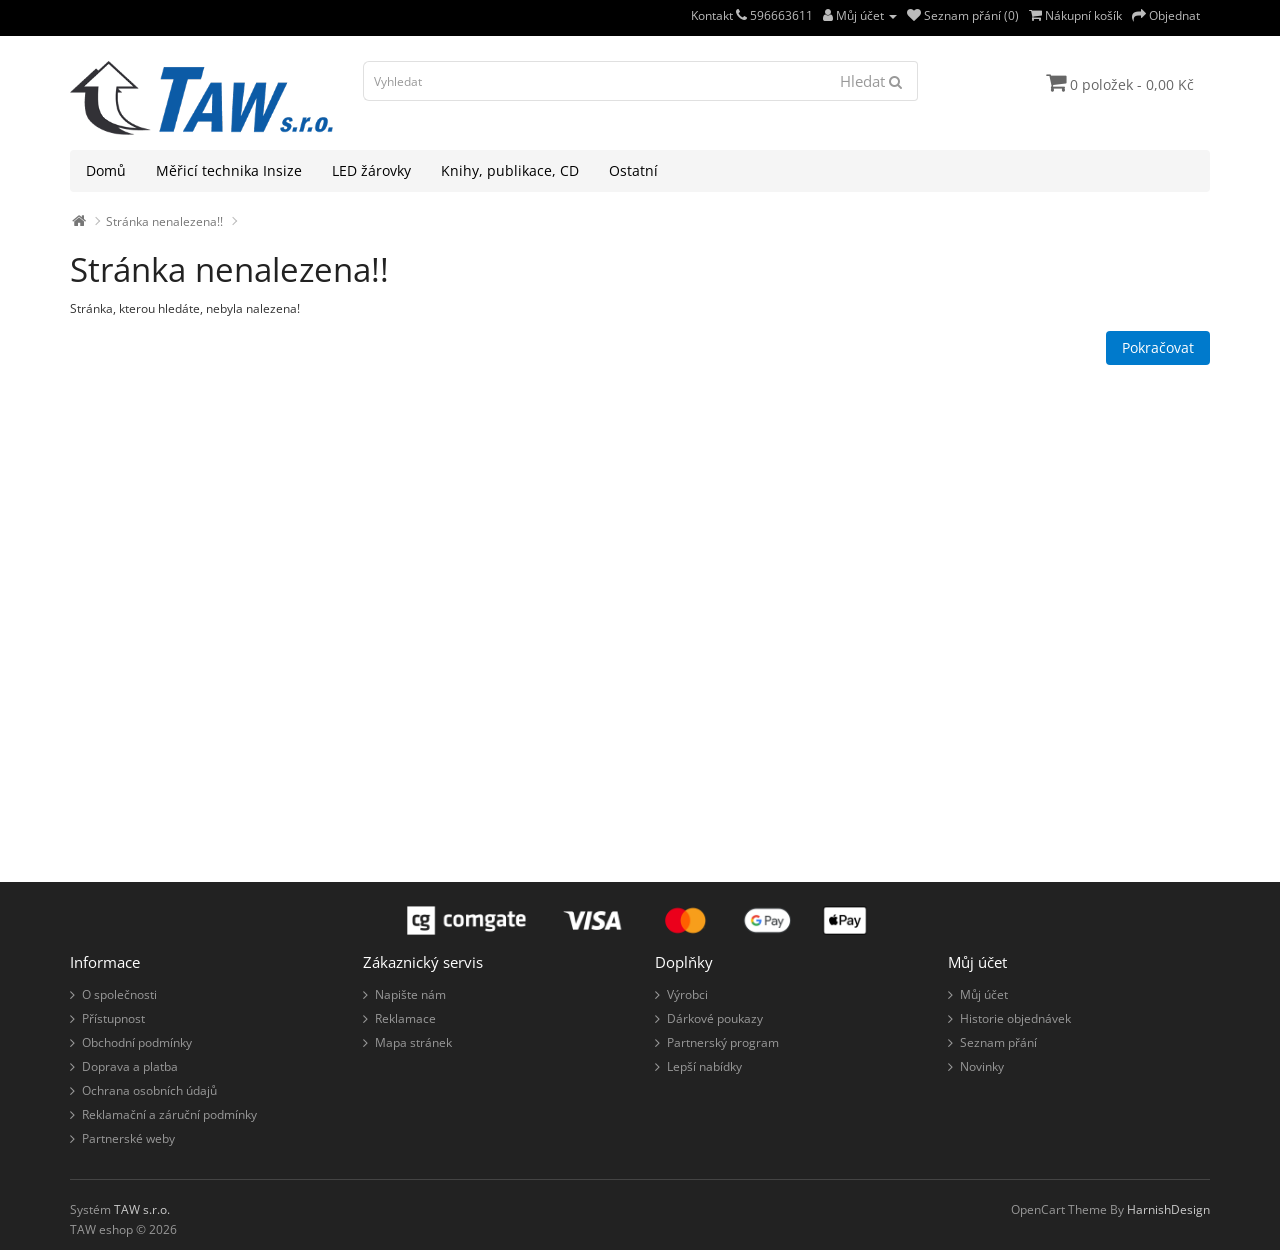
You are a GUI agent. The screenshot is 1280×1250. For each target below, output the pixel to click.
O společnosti (119, 994)
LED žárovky (371, 170)
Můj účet (984, 994)
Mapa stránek (413, 1042)
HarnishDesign (1168, 1209)
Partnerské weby (128, 1138)
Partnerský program (723, 1042)
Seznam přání (998, 1042)
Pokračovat (1158, 347)
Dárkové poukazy (715, 1018)
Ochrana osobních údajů (149, 1090)
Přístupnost (113, 1018)
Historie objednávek (1015, 1018)
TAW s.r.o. (142, 1209)
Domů (106, 170)
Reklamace (405, 1018)
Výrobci (687, 994)
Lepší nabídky (704, 1066)
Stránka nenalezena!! (164, 221)
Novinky (982, 1066)
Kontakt (719, 15)
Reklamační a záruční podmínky (169, 1114)
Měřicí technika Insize (229, 170)
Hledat (871, 81)
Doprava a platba (130, 1066)
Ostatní (633, 170)
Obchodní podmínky (137, 1042)
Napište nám (410, 994)
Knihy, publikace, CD (510, 170)
